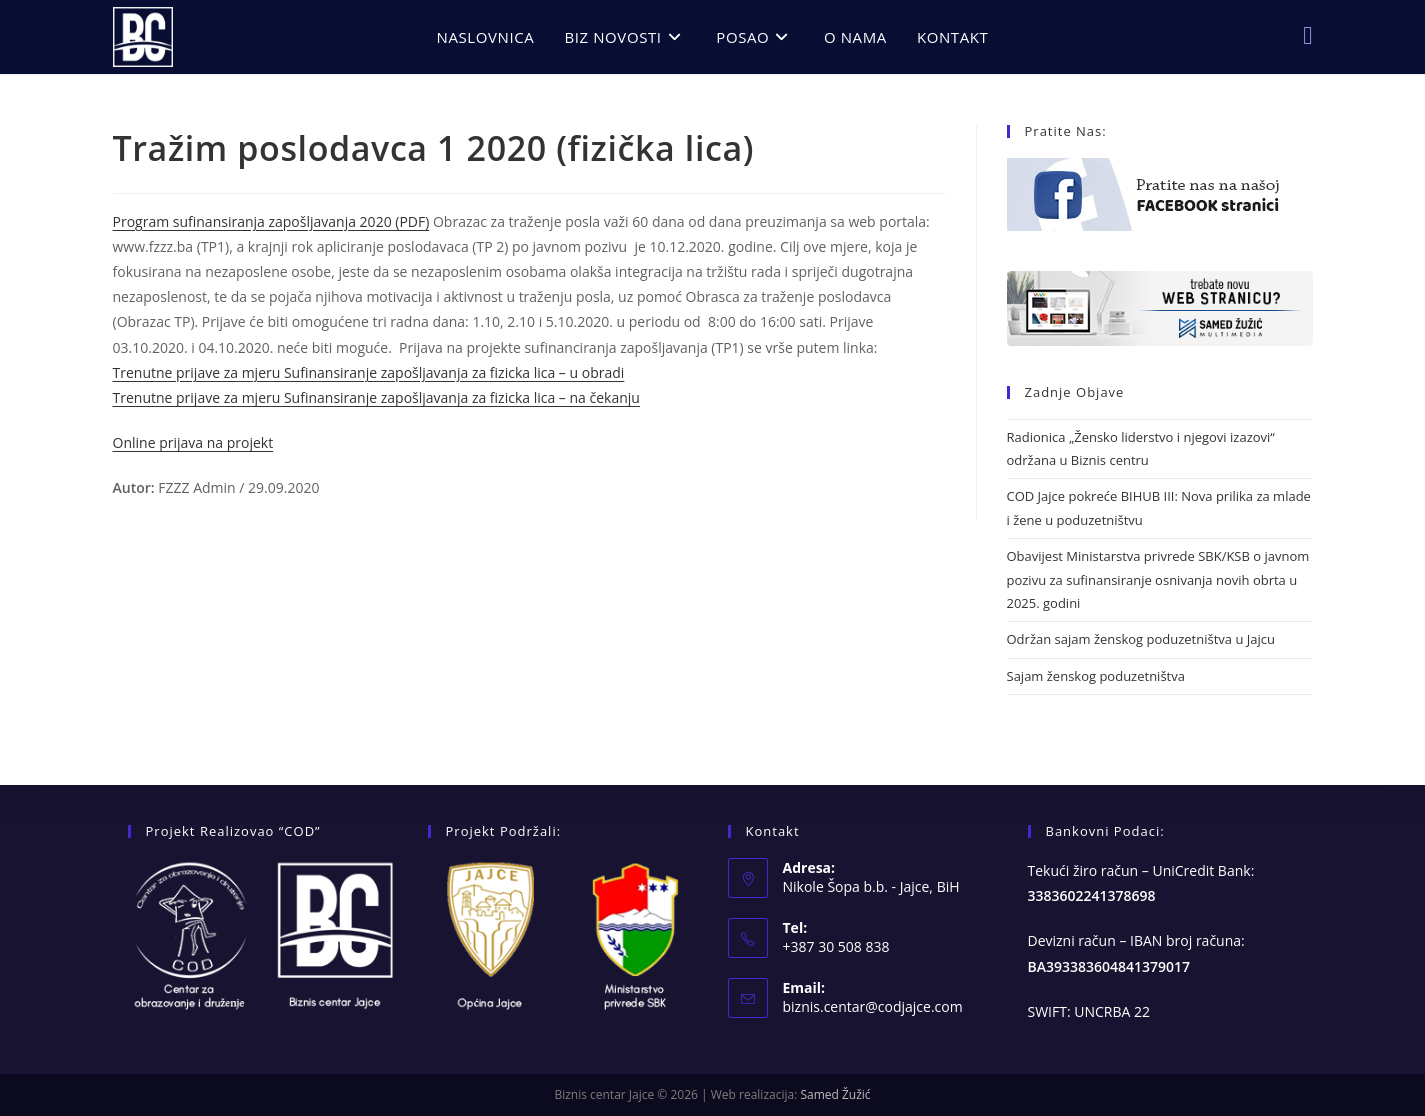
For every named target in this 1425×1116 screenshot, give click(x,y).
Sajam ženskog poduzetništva (1096, 676)
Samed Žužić (835, 1094)
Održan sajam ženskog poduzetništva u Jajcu (1141, 639)
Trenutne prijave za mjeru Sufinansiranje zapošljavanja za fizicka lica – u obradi (369, 372)
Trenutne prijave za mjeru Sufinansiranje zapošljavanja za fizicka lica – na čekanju (376, 397)
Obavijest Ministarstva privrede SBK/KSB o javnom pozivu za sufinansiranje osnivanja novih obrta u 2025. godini (1158, 579)
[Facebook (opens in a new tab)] (1307, 35)
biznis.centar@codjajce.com (873, 1006)
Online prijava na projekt (193, 442)
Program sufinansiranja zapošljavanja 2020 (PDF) (271, 221)
